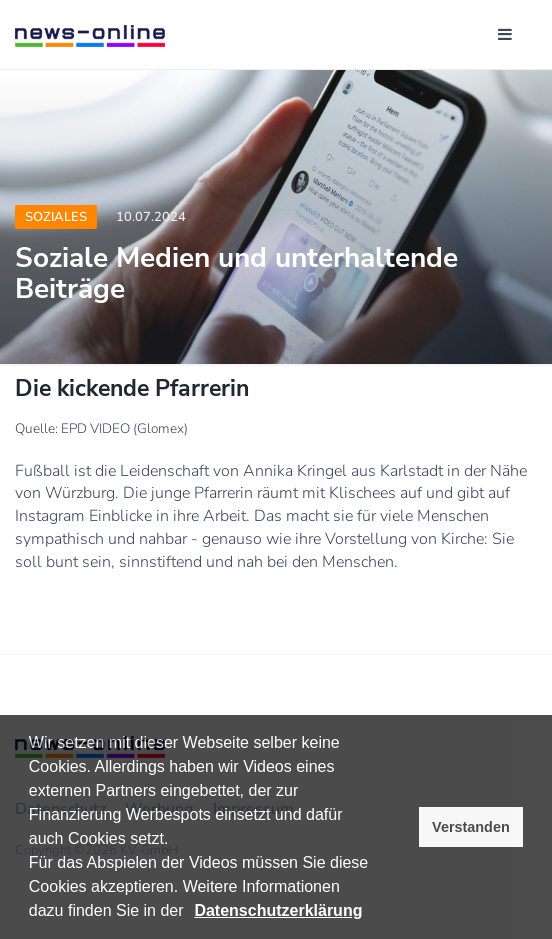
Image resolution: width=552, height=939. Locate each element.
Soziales (56, 217)
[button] (191, 913)
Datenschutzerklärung (278, 910)
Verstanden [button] (471, 827)
